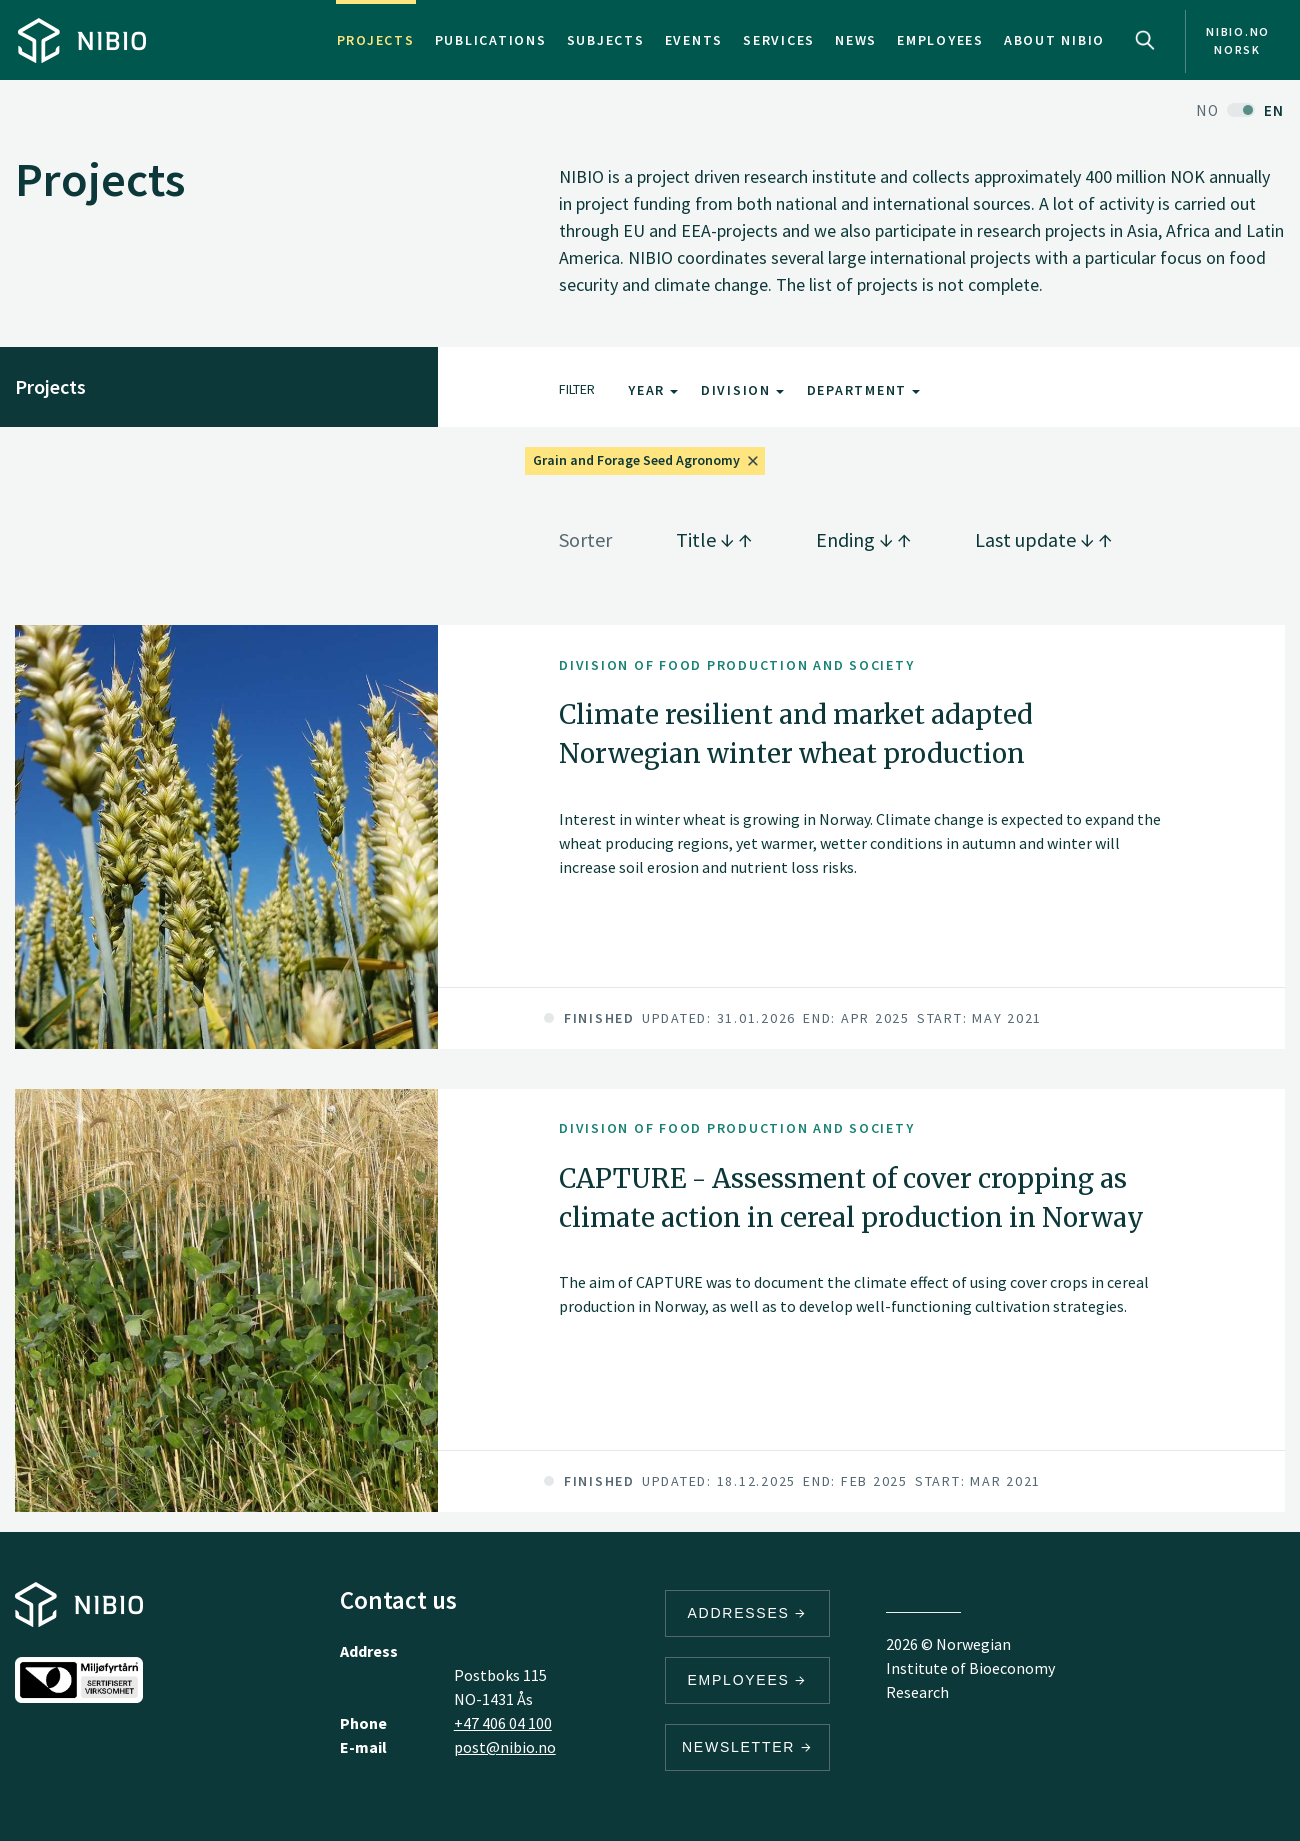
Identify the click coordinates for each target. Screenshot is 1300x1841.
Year (653, 390)
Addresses (748, 1613)
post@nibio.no (505, 1747)
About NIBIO (1054, 40)
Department (863, 390)
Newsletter (747, 1747)
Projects (376, 40)
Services (779, 40)
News (856, 40)
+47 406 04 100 (503, 1723)
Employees (940, 40)
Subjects (606, 40)
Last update (1043, 539)
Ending (863, 539)
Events (694, 40)
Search (1145, 40)
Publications (491, 40)
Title (714, 539)
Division (742, 390)
